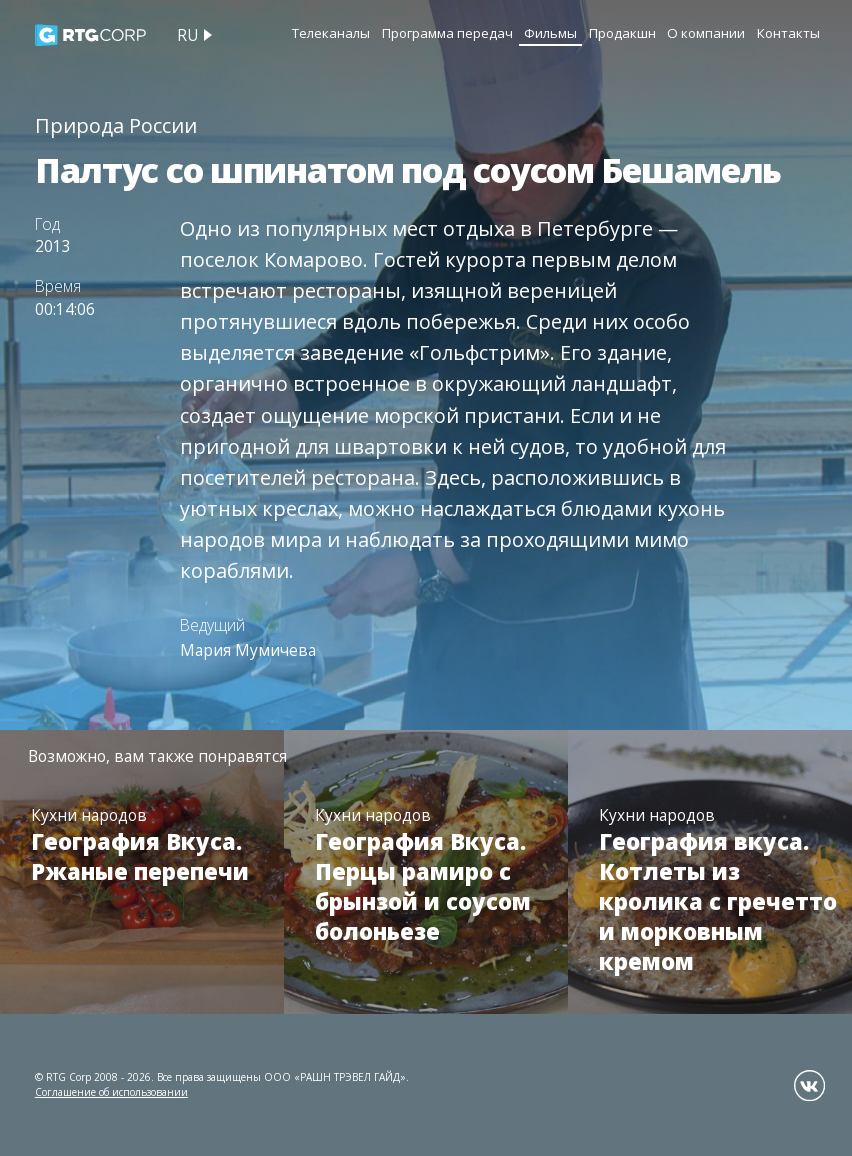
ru (187, 35)
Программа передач (447, 33)
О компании (706, 33)
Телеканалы (331, 33)
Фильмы (550, 33)
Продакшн (622, 33)
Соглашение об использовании (111, 1092)
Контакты (788, 33)
